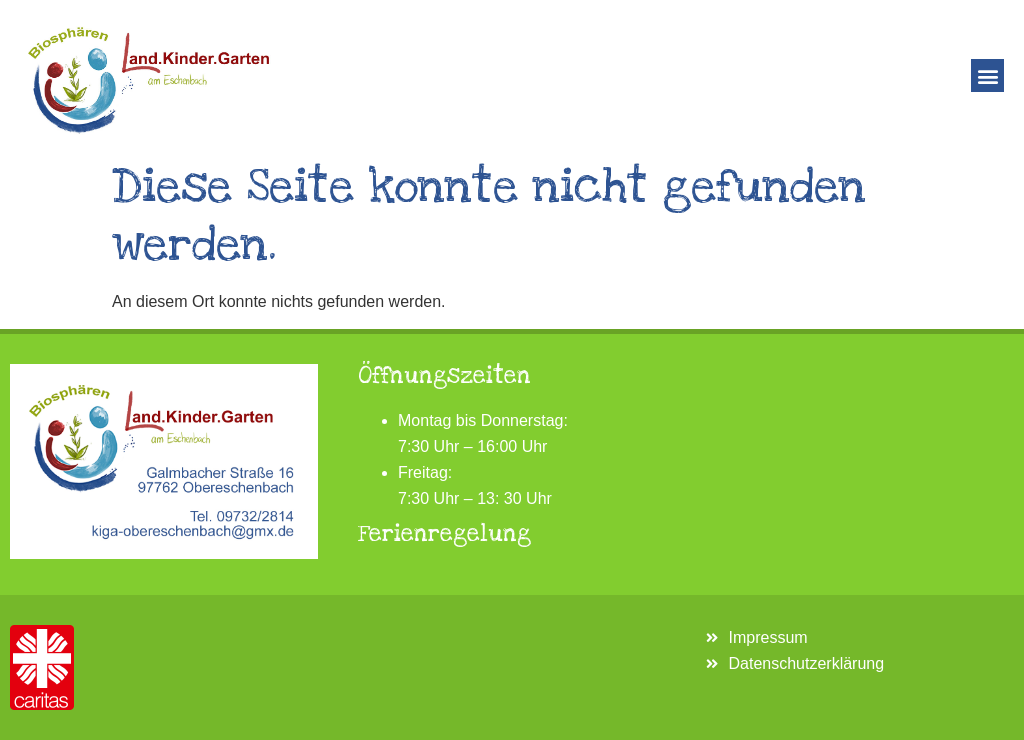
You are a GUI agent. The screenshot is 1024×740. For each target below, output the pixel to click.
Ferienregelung (444, 534)
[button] (987, 75)
